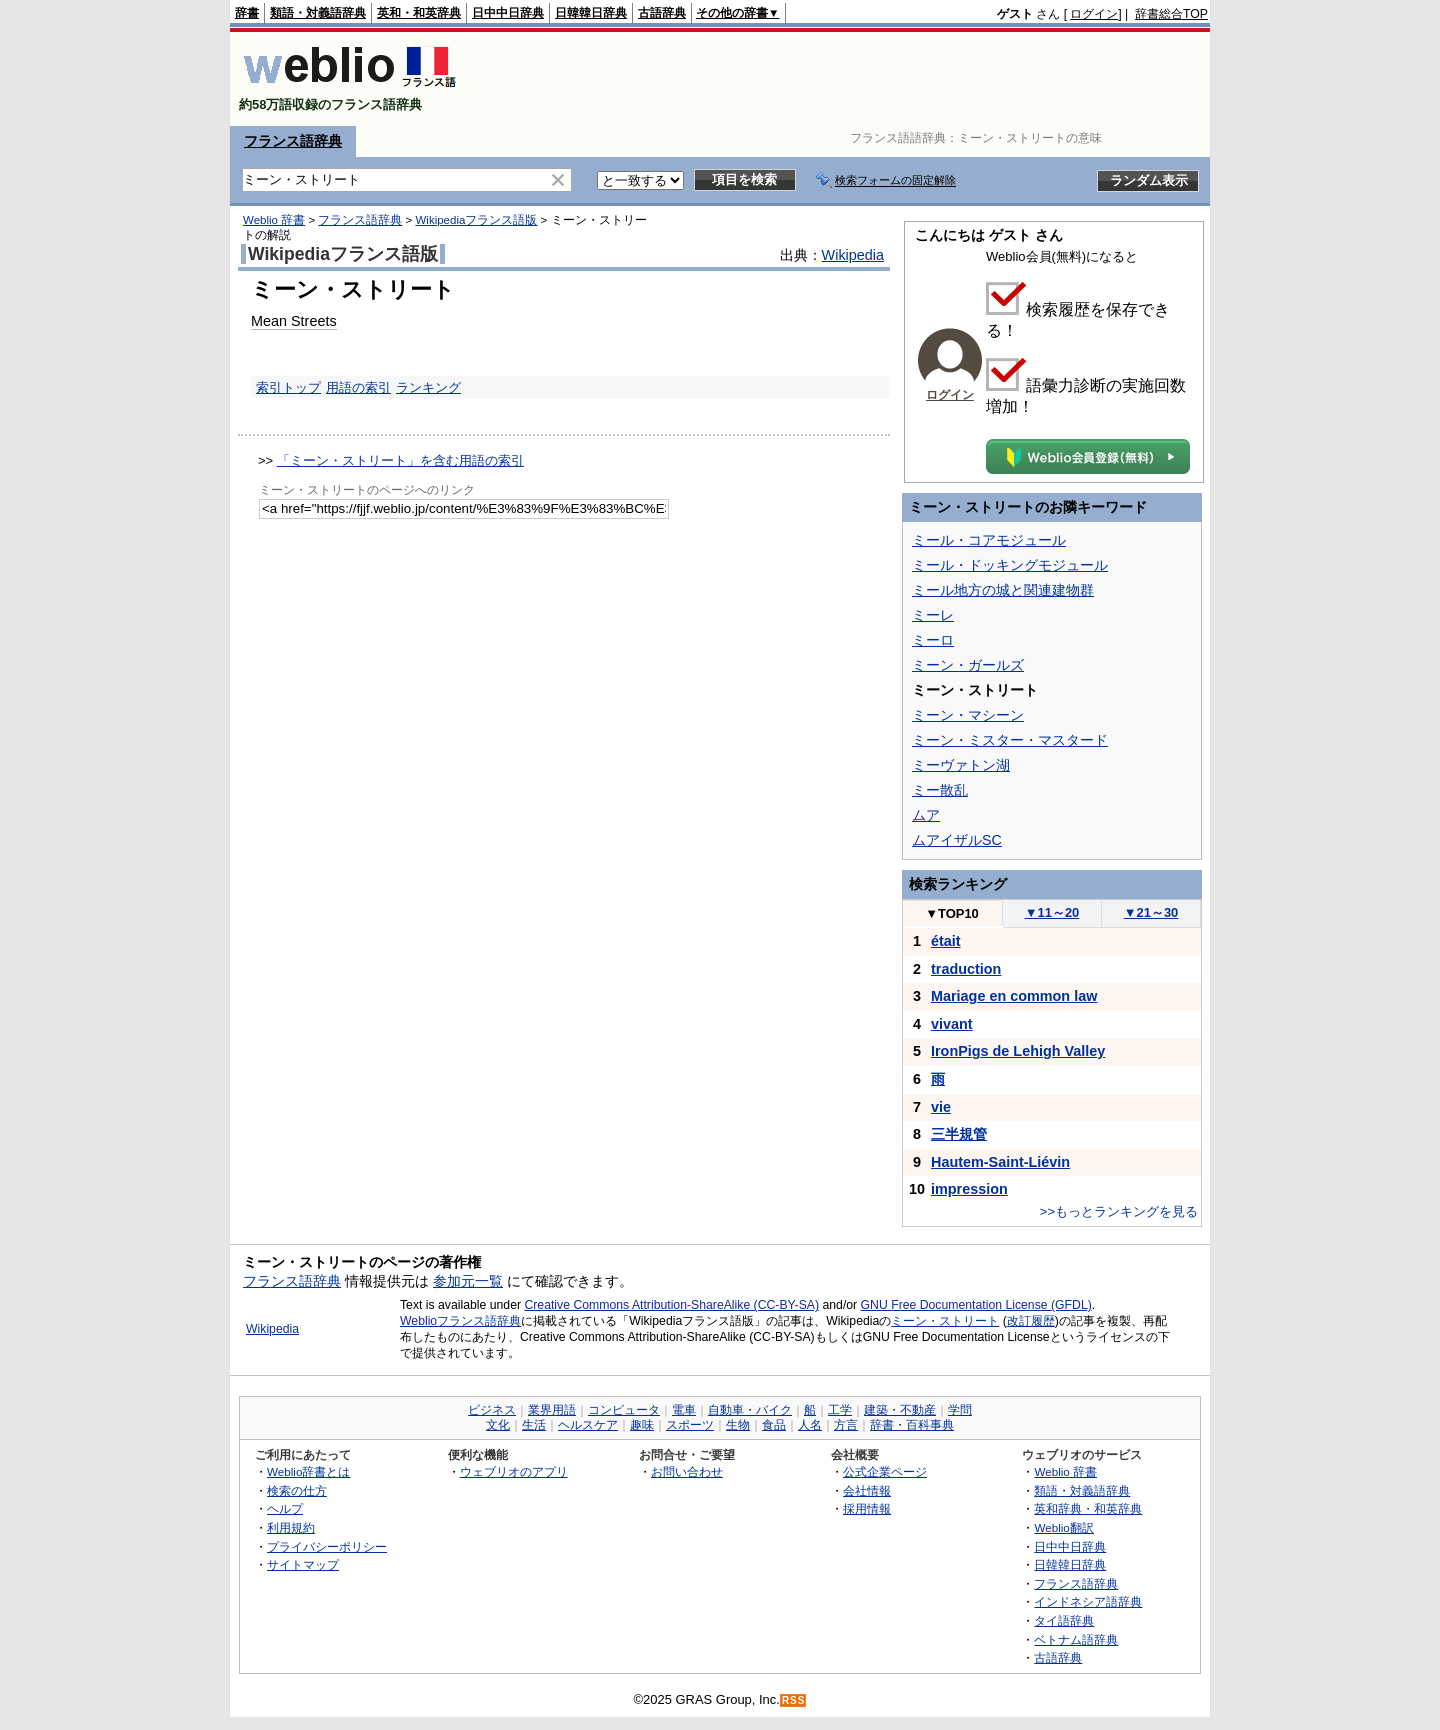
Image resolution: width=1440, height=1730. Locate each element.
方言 (846, 1425)
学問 (960, 1410)
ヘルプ (285, 1508)
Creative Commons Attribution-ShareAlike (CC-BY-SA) (671, 1305)
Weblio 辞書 (274, 220)
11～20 (1052, 912)
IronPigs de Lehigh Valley (1018, 1051)
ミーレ (933, 615)
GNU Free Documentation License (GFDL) (976, 1305)
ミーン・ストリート (945, 1321)
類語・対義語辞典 (318, 13)
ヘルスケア (588, 1425)
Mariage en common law (1014, 996)
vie (941, 1107)
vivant (952, 1024)
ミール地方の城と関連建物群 (1003, 590)
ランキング (428, 387)
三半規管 (959, 1134)
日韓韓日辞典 (591, 13)
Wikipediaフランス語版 (476, 220)
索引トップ (288, 387)
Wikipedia (853, 255)
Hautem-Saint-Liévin (1000, 1162)
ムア (926, 815)
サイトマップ (303, 1564)
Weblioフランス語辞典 (460, 1321)
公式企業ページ (885, 1471)
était (946, 941)
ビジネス (492, 1410)
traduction (966, 969)
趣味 (642, 1425)
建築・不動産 (900, 1410)
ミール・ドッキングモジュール (1010, 565)
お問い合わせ (687, 1471)
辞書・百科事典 (912, 1425)
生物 (738, 1425)
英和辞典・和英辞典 (1088, 1508)
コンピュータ (624, 1410)
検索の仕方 (297, 1490)
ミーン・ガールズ (968, 665)
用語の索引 (358, 387)
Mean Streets (294, 321)
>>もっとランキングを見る (1119, 1211)
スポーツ (690, 1425)
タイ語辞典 (1064, 1620)
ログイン (1094, 14)
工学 (840, 1410)
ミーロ (933, 640)
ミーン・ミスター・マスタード (1010, 740)
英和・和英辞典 (419, 13)
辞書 (247, 13)
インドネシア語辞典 (1088, 1601)
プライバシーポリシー (327, 1546)
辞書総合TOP (1171, 14)
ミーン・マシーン (968, 715)
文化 (498, 1425)
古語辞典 (662, 13)
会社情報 (867, 1490)
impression (969, 1189)
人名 (810, 1425)
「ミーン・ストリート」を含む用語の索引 (400, 460)
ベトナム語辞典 (1076, 1639)
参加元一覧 (468, 1281)
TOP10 (952, 913)
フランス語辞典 (293, 141)
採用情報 (867, 1508)
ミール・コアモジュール (989, 540)
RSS (794, 1700)
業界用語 (552, 1410)
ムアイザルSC (957, 840)
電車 (684, 1410)
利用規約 (291, 1527)
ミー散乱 (940, 790)
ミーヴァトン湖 (961, 765)
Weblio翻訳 (1063, 1527)
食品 (774, 1425)
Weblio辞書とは (308, 1471)
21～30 (1151, 912)
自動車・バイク (750, 1410)
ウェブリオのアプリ (514, 1471)
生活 (534, 1425)
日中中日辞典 (508, 13)
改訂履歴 (1031, 1321)
